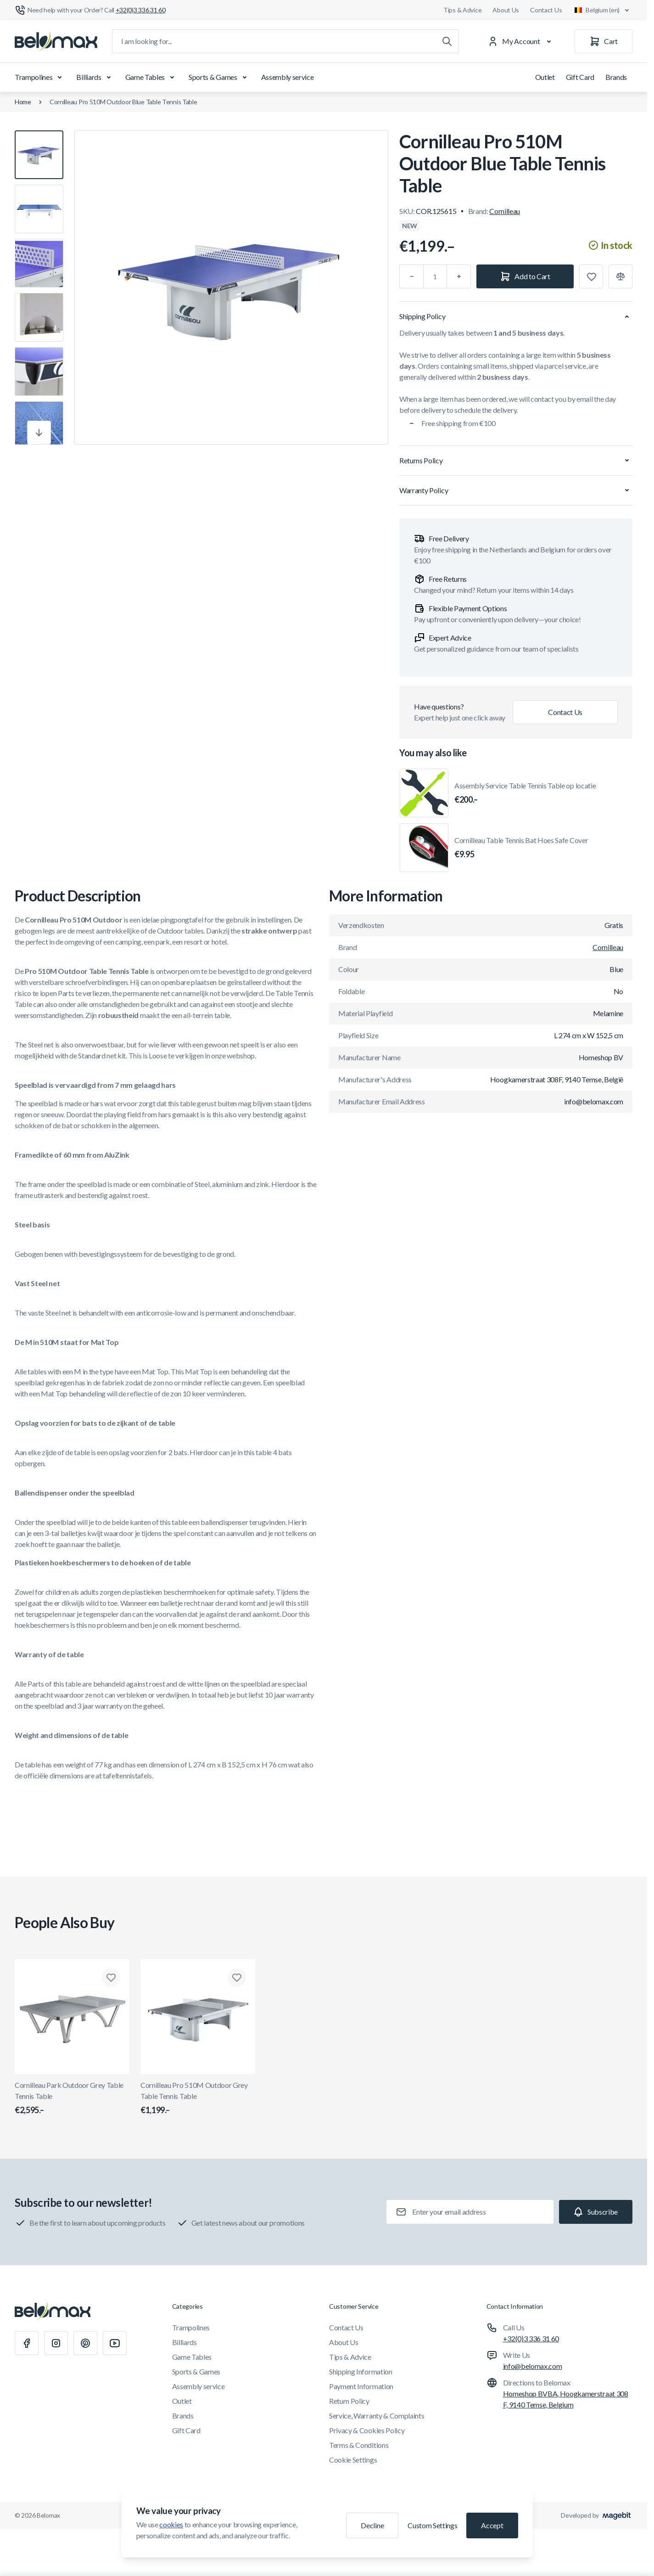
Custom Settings (432, 2525)
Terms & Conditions (358, 2445)
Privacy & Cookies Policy (366, 2430)
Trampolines (40, 77)
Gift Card (580, 77)
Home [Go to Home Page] (23, 102)
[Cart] (603, 41)
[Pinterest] (85, 2343)
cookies (171, 2524)
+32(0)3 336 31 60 (531, 2338)
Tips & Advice (462, 10)
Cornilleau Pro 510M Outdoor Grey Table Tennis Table (197, 2098)
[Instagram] (56, 2343)
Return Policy (349, 2400)
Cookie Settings (353, 2459)
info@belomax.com (532, 2366)
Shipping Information (360, 2371)
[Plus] (459, 276)
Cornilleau (504, 211)
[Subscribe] (595, 2212)
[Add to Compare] (620, 276)
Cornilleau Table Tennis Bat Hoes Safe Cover (521, 848)
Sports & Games (219, 77)
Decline (372, 2525)
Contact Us (546, 10)
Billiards (95, 77)
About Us (505, 10)
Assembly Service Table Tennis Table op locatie (525, 793)
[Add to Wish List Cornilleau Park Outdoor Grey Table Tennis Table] (111, 1978)
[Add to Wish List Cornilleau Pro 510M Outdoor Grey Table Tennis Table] (237, 1978)
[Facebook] (27, 2343)
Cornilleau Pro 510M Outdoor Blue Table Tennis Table (123, 102)
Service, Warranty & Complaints (376, 2415)
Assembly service (287, 77)
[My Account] (521, 41)
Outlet (545, 77)
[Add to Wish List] (591, 276)
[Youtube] (115, 2343)
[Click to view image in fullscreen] (231, 287)
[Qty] (435, 276)
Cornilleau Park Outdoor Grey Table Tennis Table (72, 2098)
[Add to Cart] (525, 276)
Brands (616, 77)
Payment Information (361, 2386)
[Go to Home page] (56, 41)
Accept (492, 2525)
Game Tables (151, 77)
